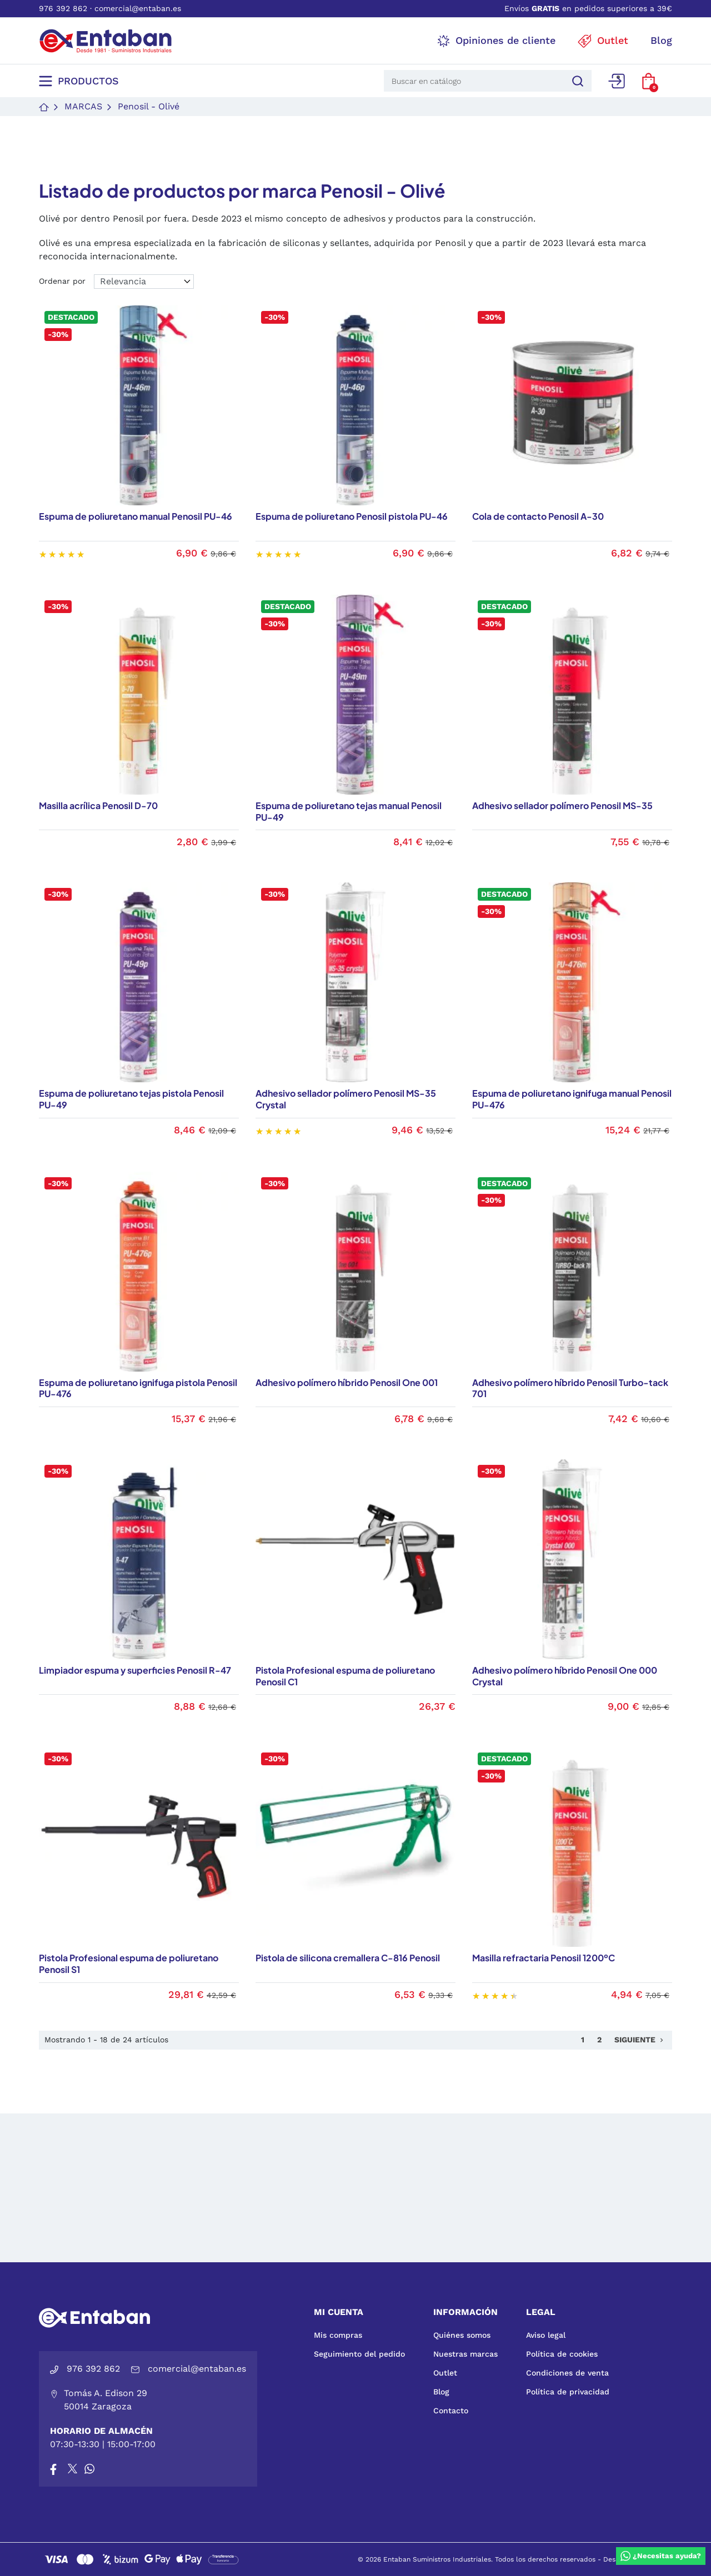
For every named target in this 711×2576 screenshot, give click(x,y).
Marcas (83, 106)
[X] (73, 2468)
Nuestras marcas (465, 2353)
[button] (648, 81)
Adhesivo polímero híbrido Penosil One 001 (347, 1382)
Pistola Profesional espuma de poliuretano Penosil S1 (128, 1963)
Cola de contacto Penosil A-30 (538, 516)
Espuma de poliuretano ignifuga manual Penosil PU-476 (572, 1099)
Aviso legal (545, 2335)
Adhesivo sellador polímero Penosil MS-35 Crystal (346, 1099)
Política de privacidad (567, 2391)
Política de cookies (562, 2353)
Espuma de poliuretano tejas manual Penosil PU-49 (349, 811)
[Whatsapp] (89, 2468)
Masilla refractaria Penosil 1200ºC (543, 1958)
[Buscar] (576, 81)
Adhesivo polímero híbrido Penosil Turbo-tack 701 (570, 1388)
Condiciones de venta (567, 2372)
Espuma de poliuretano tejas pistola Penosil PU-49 (131, 1099)
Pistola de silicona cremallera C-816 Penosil (348, 1958)
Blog (441, 2391)
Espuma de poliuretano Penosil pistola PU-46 (352, 516)
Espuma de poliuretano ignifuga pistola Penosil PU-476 (138, 1388)
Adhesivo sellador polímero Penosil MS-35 (562, 805)
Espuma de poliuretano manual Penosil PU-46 (135, 516)
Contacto (450, 2410)
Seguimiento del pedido (359, 2353)
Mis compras (338, 2335)
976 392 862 (63, 8)
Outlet (445, 2372)
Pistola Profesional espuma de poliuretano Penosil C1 (345, 1676)
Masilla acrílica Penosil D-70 (98, 805)
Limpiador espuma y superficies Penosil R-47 (135, 1670)
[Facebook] (53, 2468)
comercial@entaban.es (137, 8)
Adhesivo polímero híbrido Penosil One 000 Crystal (564, 1676)
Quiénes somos (461, 2335)
